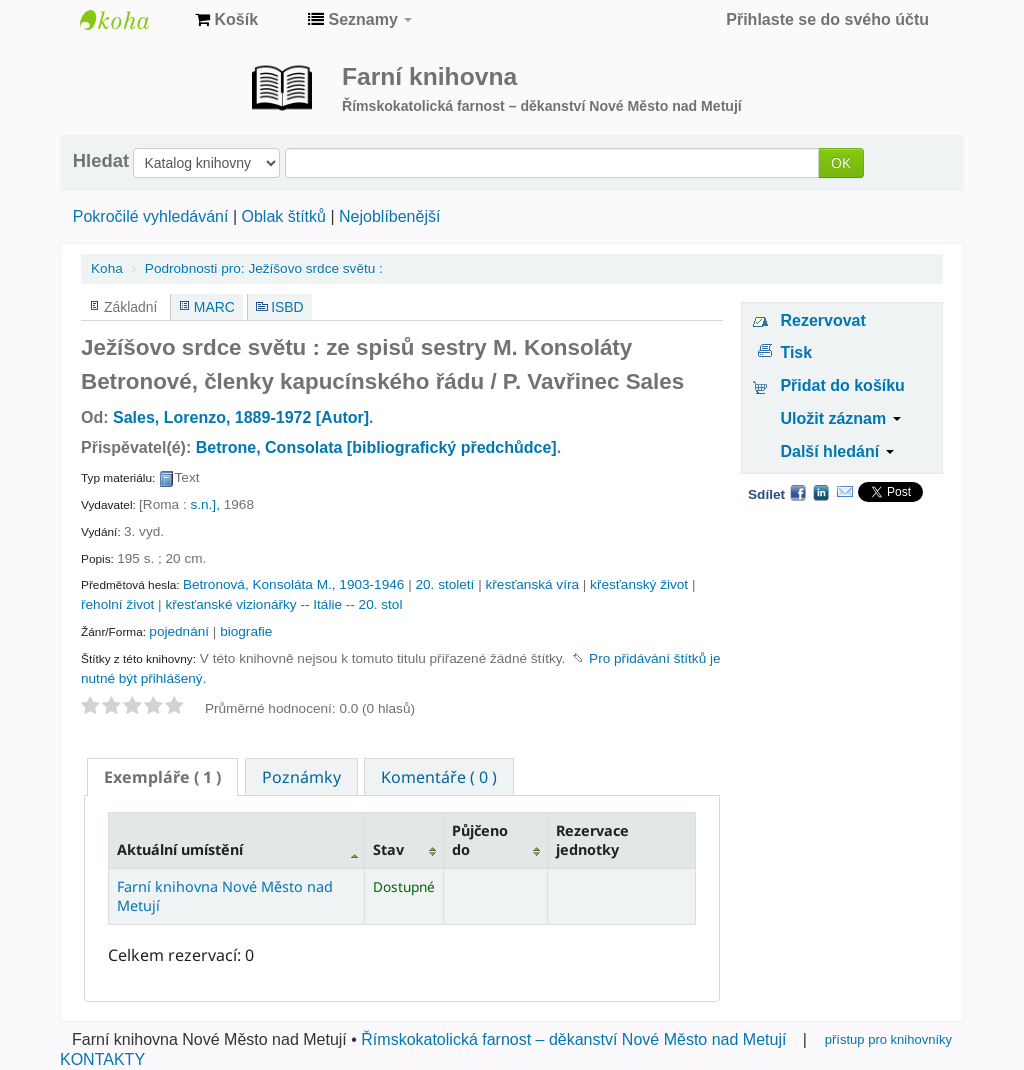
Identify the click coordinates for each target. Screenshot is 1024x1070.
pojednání (179, 631)
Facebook (798, 492)
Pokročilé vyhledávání (151, 216)
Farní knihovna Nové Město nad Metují (130, 20)
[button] (226, 20)
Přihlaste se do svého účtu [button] (827, 19)
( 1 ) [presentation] (162, 777)
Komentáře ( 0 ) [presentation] (439, 777)
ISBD (287, 307)
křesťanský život (639, 584)
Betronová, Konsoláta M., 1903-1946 (293, 584)
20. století (444, 584)
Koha (107, 268)
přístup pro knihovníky (888, 1039)
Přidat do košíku (842, 385)
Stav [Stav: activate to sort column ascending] (388, 849)
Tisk (796, 352)
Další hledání (836, 451)
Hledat (101, 161)
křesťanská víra (533, 584)
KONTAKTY (102, 1059)
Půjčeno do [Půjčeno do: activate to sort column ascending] (480, 840)
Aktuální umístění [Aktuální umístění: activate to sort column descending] (180, 849)
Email (845, 492)
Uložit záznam (840, 418)
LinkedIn (821, 492)
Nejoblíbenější (389, 216)
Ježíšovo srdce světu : (264, 268)
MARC (214, 307)
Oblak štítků (283, 216)
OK (841, 162)
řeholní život (117, 604)
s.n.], (204, 504)
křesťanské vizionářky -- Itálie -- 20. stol (283, 604)
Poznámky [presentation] (301, 777)
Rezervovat (822, 320)
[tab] (162, 777)
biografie (246, 631)
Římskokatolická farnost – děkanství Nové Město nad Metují (573, 1039)
